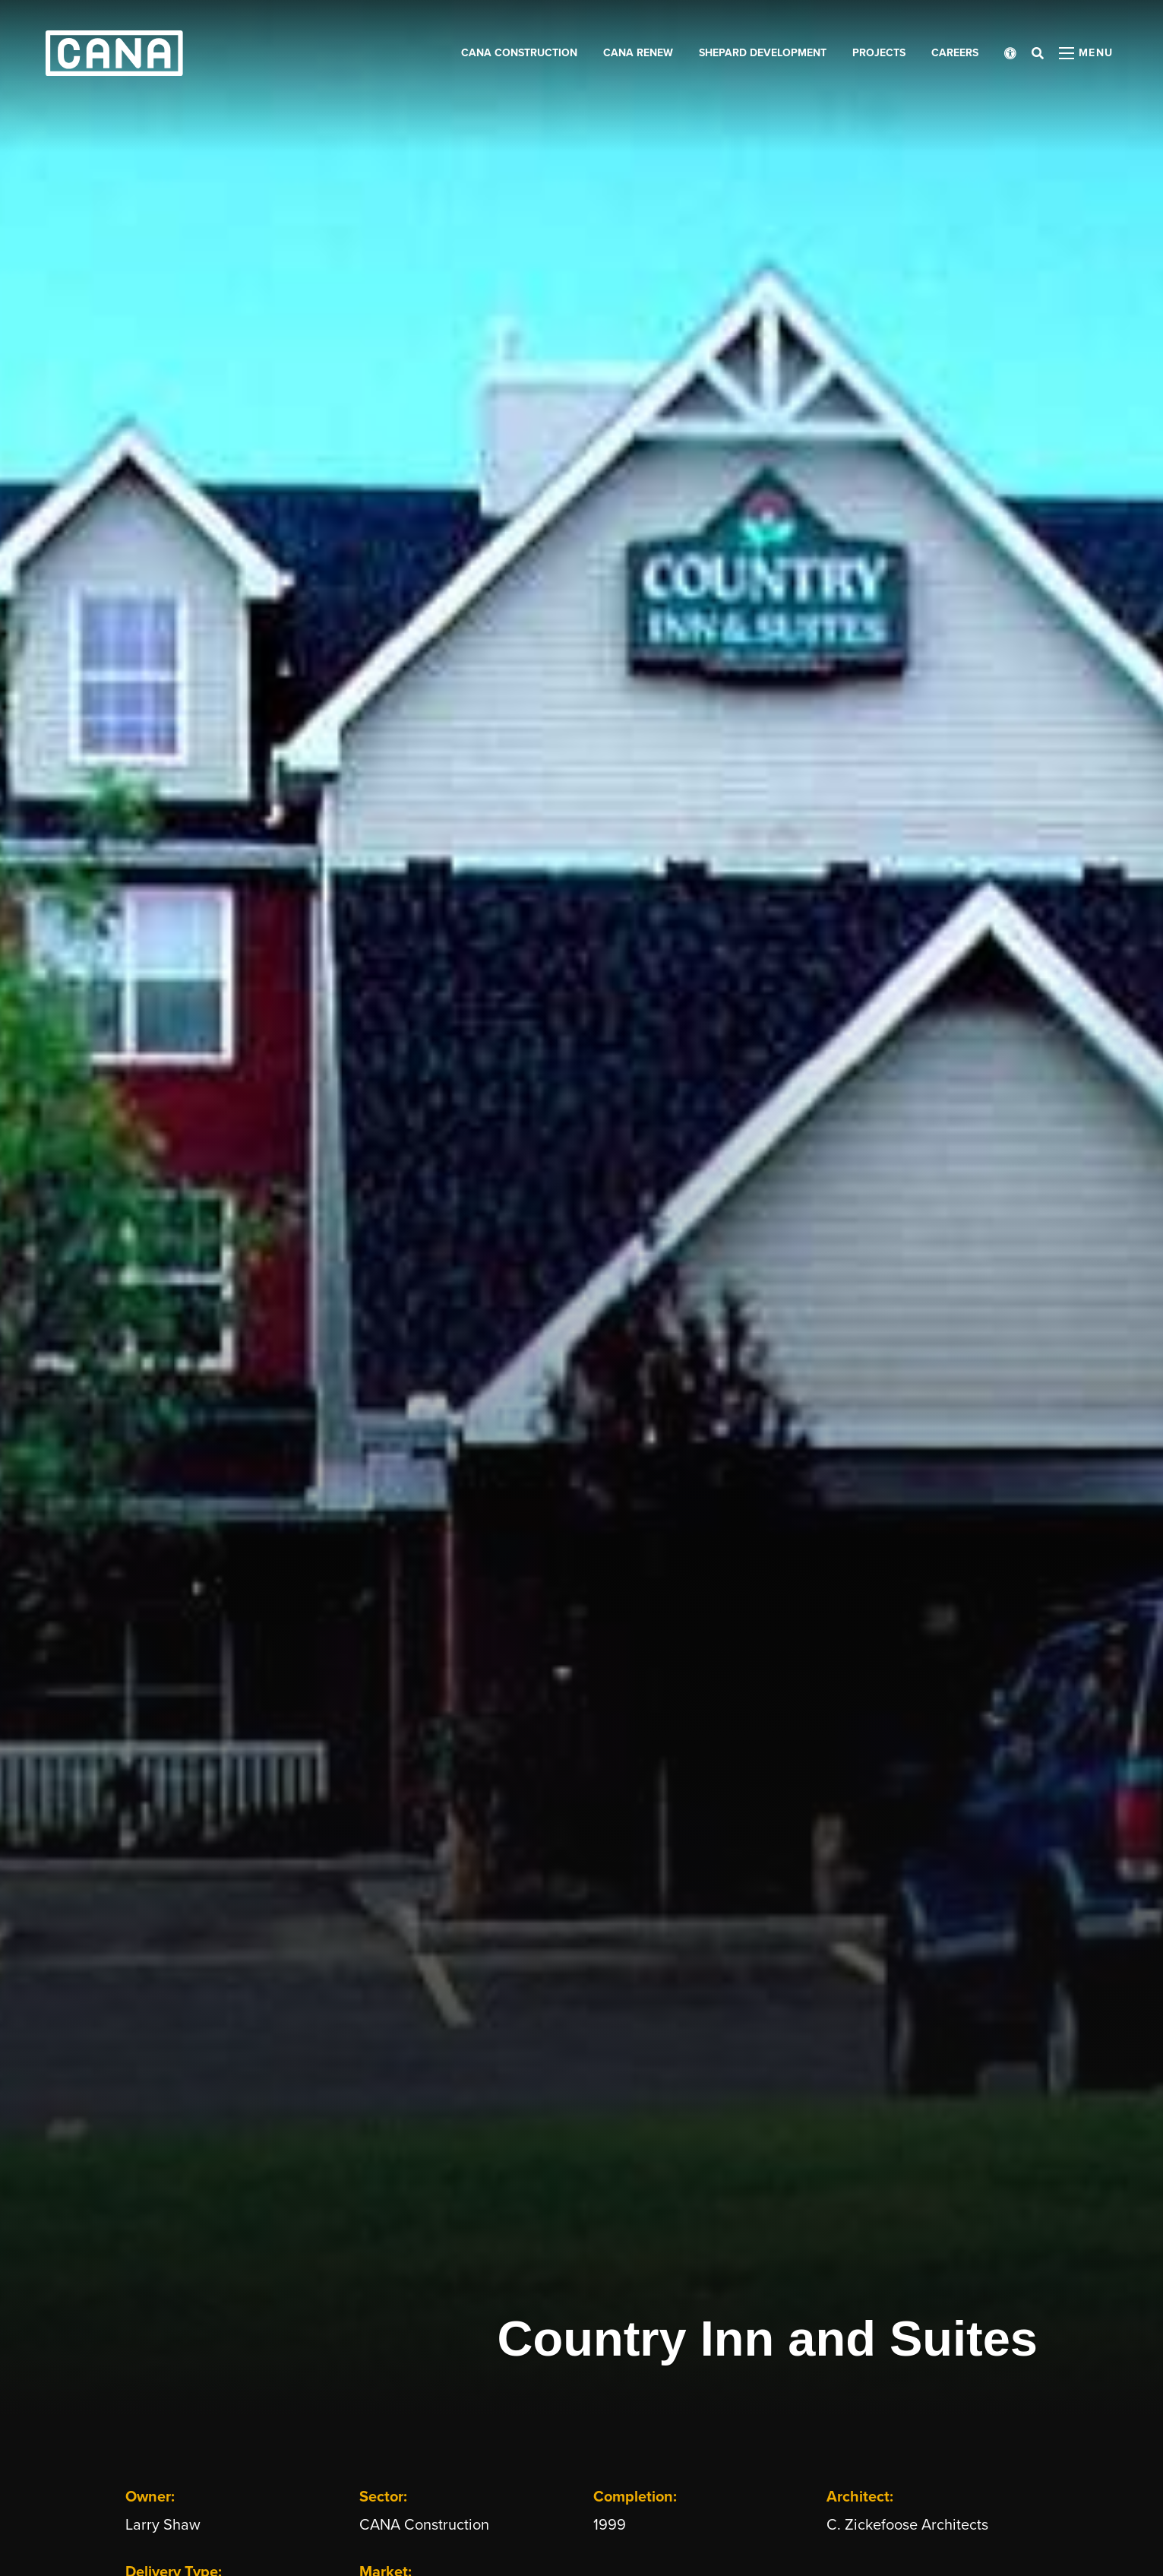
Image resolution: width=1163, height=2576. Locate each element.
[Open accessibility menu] (1010, 53)
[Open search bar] (1037, 53)
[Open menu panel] (1086, 53)
